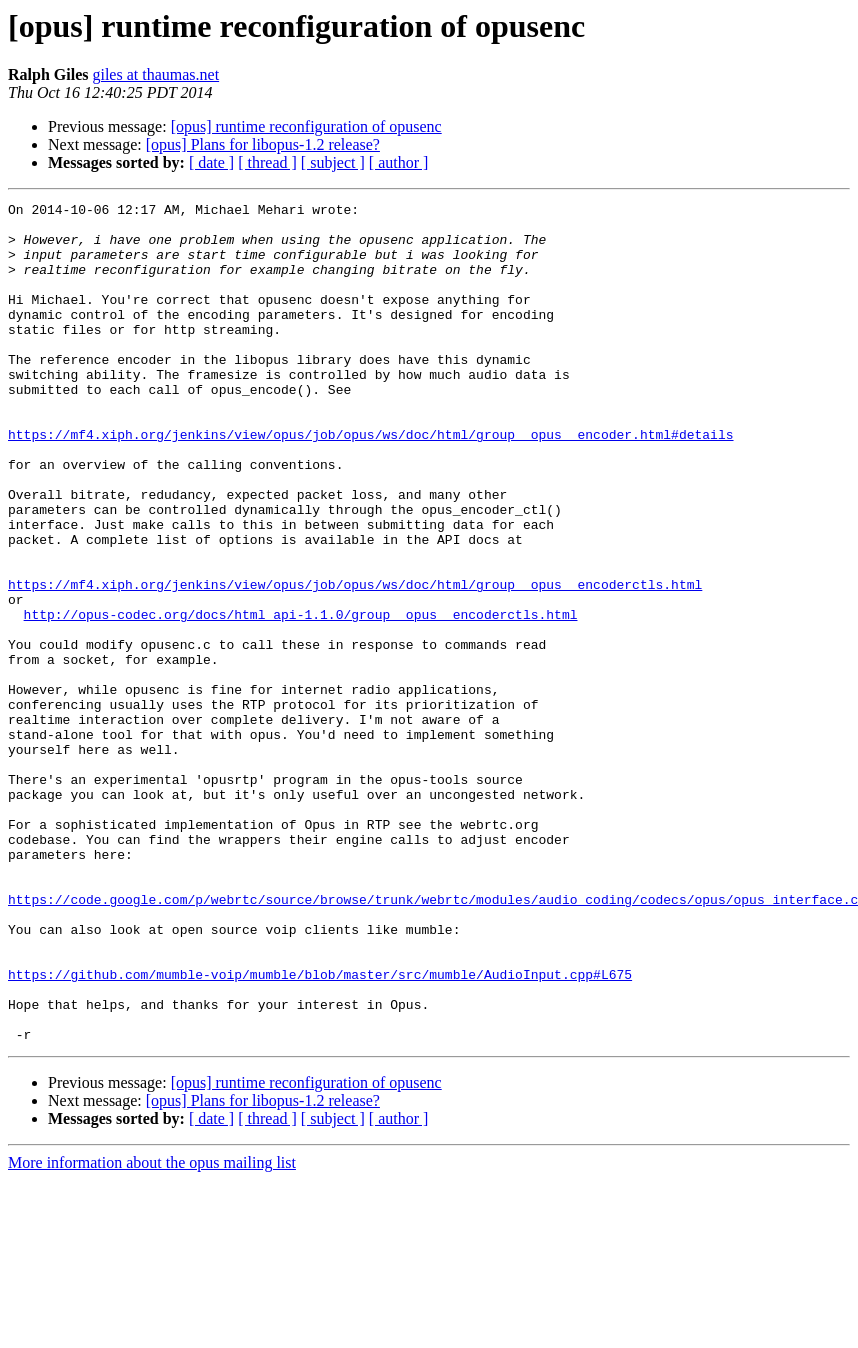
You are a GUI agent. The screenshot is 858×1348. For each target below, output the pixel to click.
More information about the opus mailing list (152, 1330)
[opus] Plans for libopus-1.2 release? (263, 144)
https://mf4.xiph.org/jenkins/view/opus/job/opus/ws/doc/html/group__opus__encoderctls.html (355, 662)
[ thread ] (267, 162)
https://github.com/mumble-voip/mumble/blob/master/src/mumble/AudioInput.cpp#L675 (320, 1130)
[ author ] (399, 162)
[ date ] (211, 162)
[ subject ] (333, 162)
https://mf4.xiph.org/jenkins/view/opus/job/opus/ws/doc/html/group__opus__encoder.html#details (370, 482)
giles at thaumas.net (155, 74)
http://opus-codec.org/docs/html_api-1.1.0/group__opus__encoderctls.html (301, 698)
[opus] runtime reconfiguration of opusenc (306, 126)
